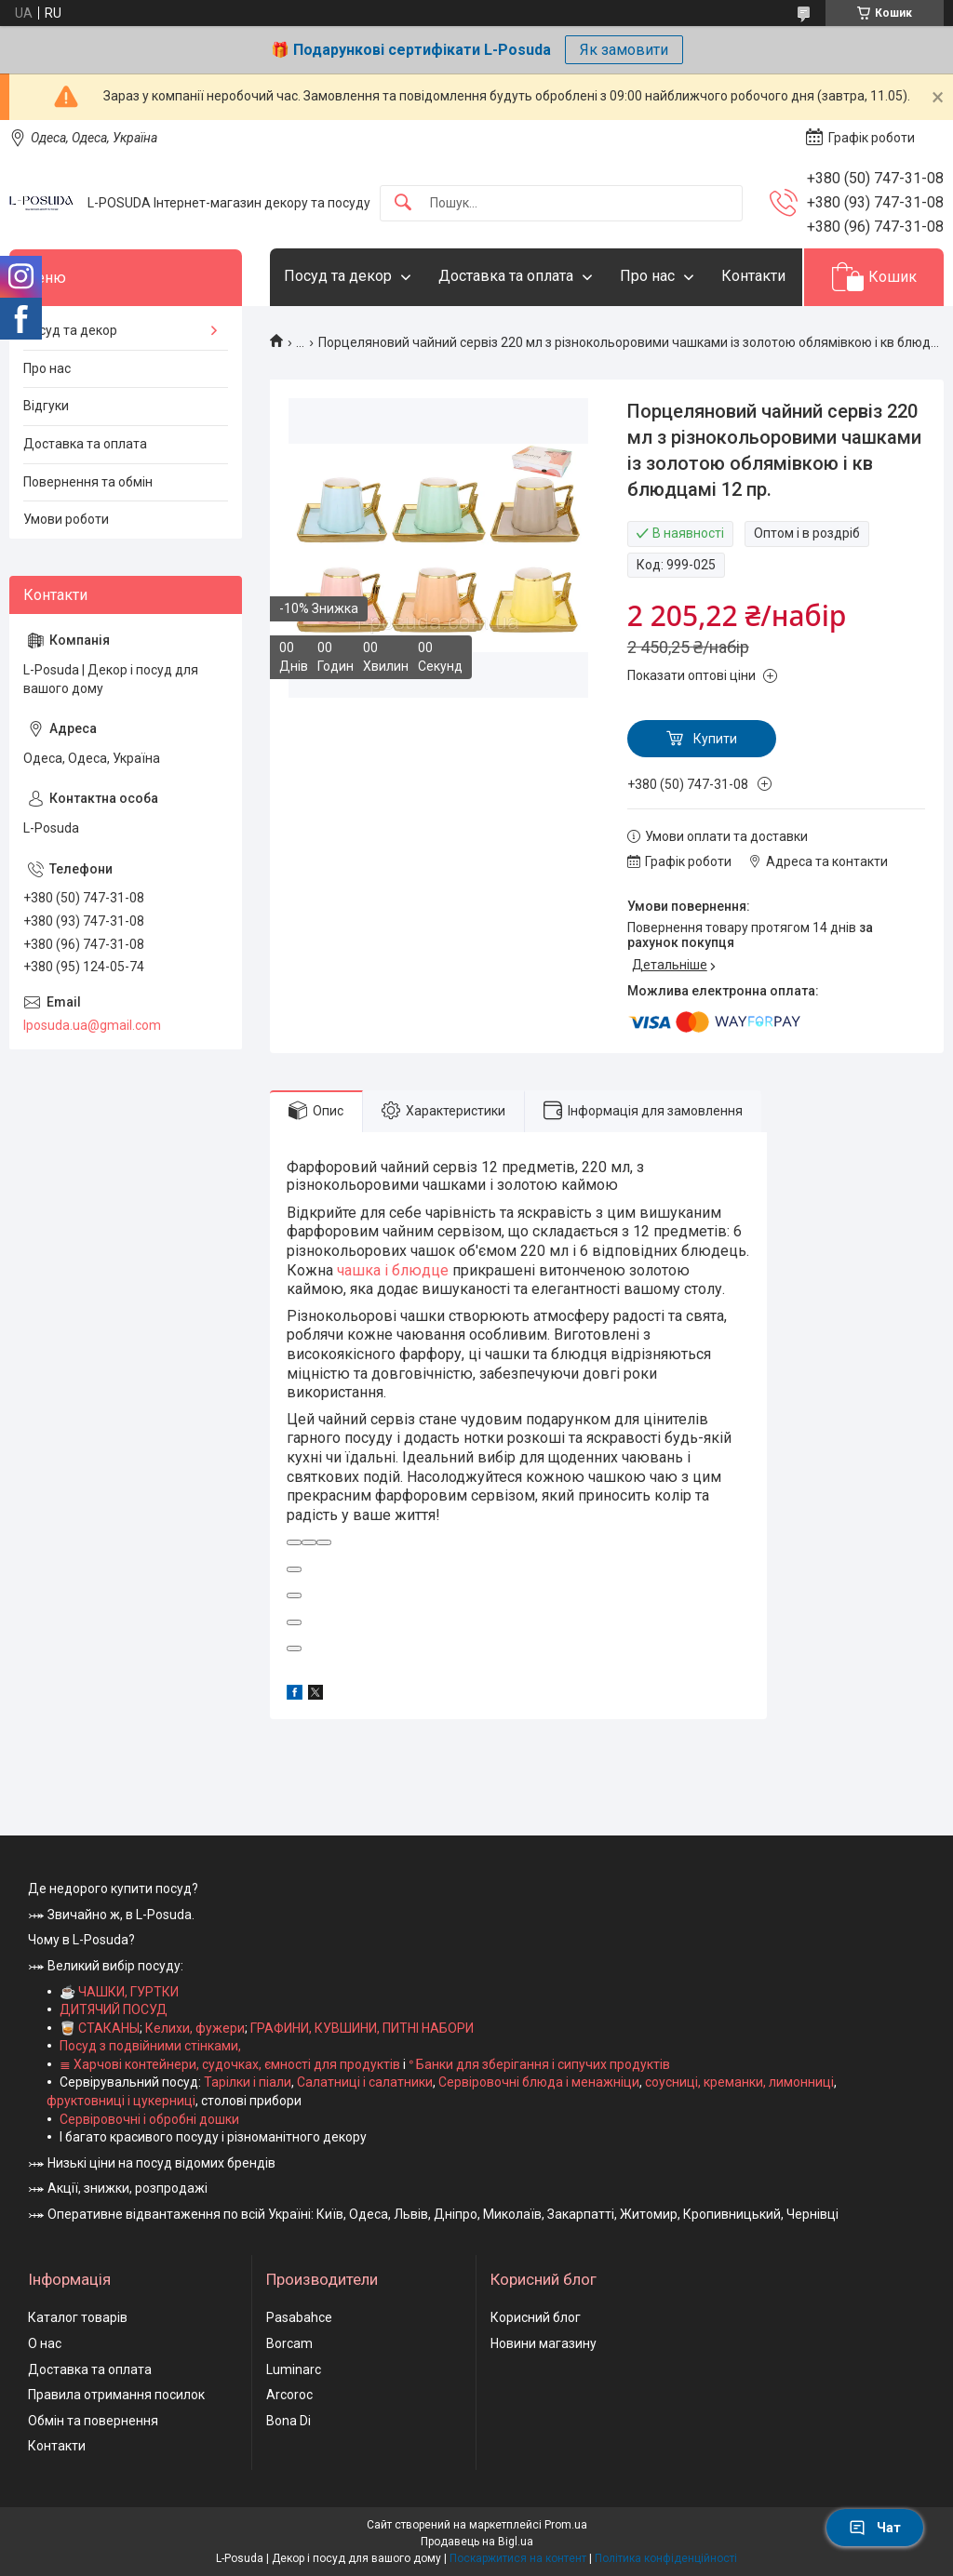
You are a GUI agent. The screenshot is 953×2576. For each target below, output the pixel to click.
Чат (875, 2527)
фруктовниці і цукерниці (121, 2100)
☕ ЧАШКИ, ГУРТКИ (119, 1991)
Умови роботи (66, 519)
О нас (44, 2343)
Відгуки (46, 405)
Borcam (289, 2343)
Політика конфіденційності (666, 2558)
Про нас (647, 276)
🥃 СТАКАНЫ (100, 2028)
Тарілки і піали (247, 2082)
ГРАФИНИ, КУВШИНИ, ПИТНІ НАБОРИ (362, 2028)
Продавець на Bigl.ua (477, 2541)
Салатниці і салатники (365, 2082)
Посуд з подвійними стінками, (150, 2045)
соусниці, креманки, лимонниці (739, 2082)
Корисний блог (535, 2317)
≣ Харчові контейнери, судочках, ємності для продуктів (230, 2064)
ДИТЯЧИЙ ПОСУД (114, 2009)
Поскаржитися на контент (518, 2558)
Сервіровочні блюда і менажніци (538, 2082)
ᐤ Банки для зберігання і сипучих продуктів (539, 2064)
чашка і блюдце (393, 1270)
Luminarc (293, 2369)
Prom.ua (565, 2524)
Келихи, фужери (195, 2028)
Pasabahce (299, 2317)
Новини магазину (543, 2343)
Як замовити (624, 50)
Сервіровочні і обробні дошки (149, 2119)
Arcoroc (289, 2394)
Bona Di (288, 2420)
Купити (715, 738)
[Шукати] (403, 203)
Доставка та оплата (505, 276)
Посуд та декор (338, 276)
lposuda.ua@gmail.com (92, 1025)
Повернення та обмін (88, 481)
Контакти (753, 276)
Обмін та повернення (93, 2420)
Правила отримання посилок (116, 2394)
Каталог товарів (78, 2317)
